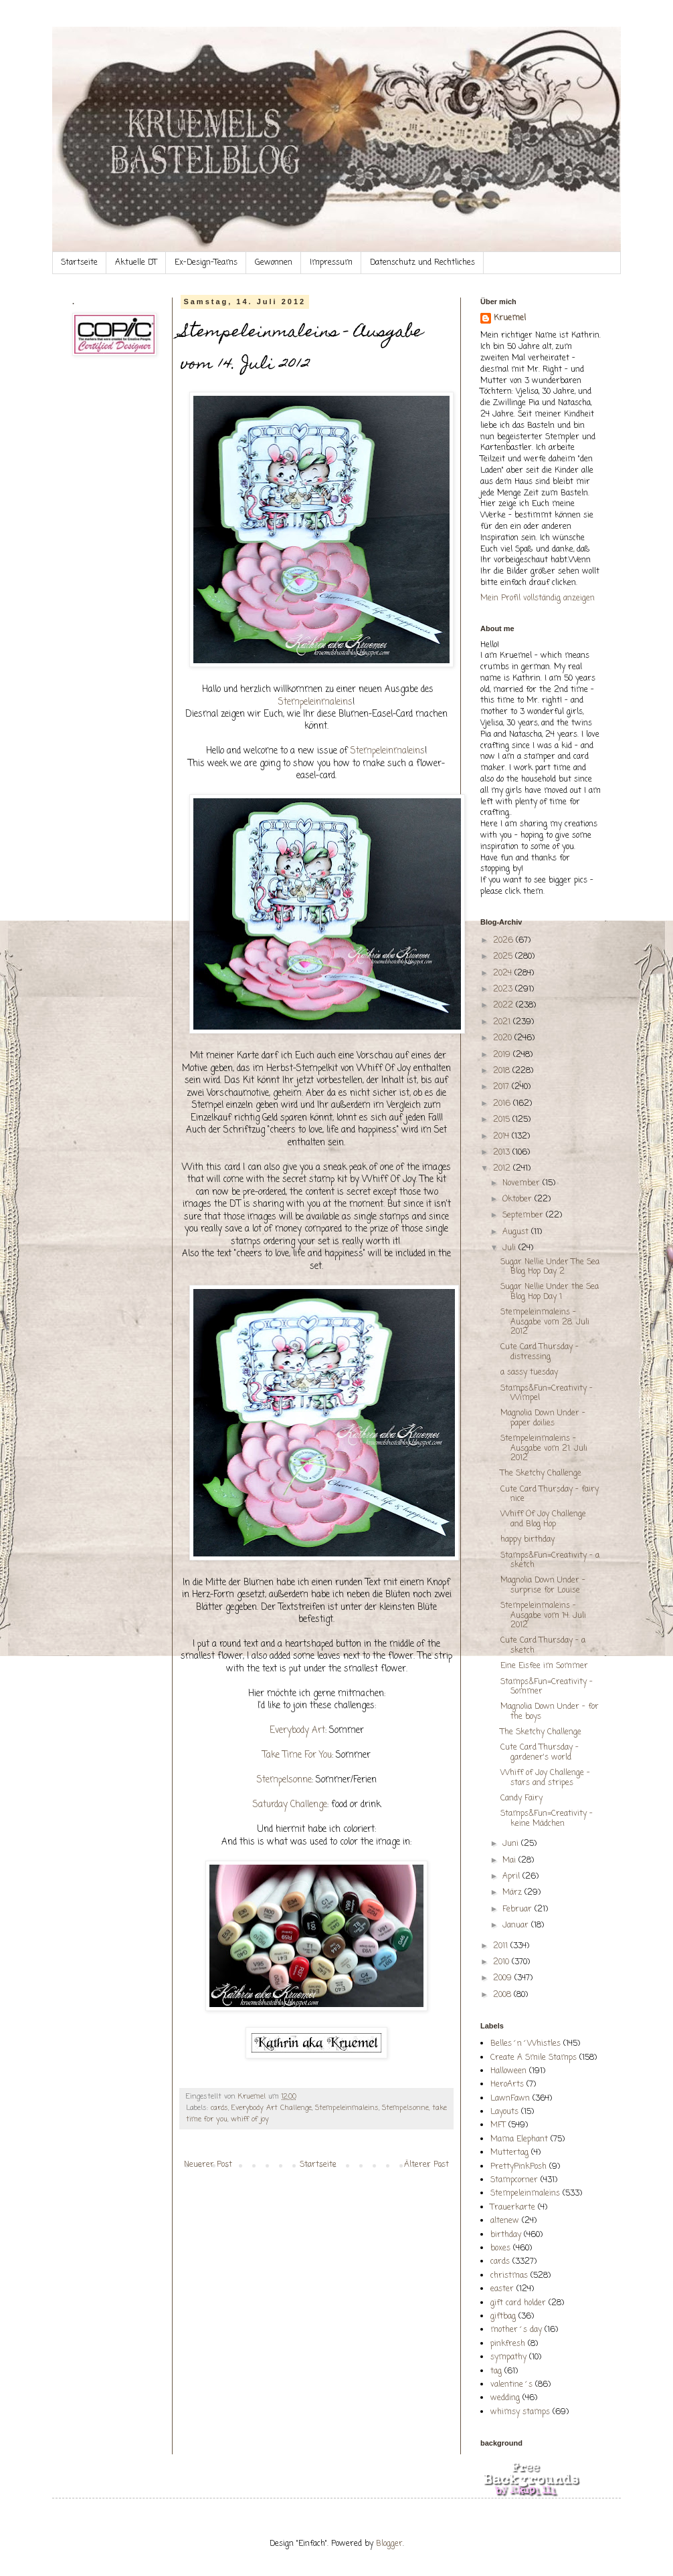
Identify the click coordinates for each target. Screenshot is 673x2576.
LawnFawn (510, 2099)
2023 (504, 989)
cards (219, 2108)
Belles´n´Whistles (525, 2044)
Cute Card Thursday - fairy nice (549, 1494)
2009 (503, 1978)
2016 (503, 1104)
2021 (503, 1022)
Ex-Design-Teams (206, 263)
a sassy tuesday (529, 1373)
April (512, 1877)
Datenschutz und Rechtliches (422, 263)
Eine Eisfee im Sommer (544, 1666)
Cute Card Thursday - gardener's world (539, 1752)
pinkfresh (507, 2344)
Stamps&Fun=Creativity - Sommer (546, 1686)
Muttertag (509, 2153)
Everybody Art (297, 1730)
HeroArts (507, 2085)
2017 (502, 1087)
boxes (500, 2248)
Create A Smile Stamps (533, 2058)
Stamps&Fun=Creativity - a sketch (549, 1560)
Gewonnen (273, 263)
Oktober (518, 1199)
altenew (504, 2221)
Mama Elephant (519, 2139)
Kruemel (510, 318)
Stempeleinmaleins (315, 702)
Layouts (504, 2112)
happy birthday (527, 1540)
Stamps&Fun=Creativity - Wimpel (546, 1393)
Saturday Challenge (290, 1804)
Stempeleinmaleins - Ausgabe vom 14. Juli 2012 (543, 1615)
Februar (518, 1909)
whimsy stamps (520, 2412)
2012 (503, 1169)
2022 (504, 1006)
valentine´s (511, 2385)
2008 (503, 1995)
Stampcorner (514, 2180)
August (516, 1232)
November (522, 1183)
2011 (501, 1946)
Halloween (508, 2071)
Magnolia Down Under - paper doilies (542, 1418)
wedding (505, 2398)
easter (502, 2289)
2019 (503, 1055)
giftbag (503, 2317)
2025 (504, 957)
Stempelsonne (284, 1779)
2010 (502, 1962)
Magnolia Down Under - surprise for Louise (542, 1585)
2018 (502, 1071)
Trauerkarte (512, 2208)
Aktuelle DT (136, 263)
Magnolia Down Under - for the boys (549, 1711)
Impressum (331, 263)
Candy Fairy (521, 1798)
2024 (503, 973)
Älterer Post (426, 2165)
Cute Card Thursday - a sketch (542, 1645)
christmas (509, 2276)
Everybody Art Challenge (271, 2108)
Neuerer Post (208, 2165)
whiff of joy (250, 2119)
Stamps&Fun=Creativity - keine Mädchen (546, 1818)
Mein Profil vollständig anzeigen (537, 598)
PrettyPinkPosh (518, 2167)
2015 (502, 1120)
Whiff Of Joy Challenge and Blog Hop (543, 1519)
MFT (498, 2125)
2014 (502, 1137)
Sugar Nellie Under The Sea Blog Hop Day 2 (549, 1267)
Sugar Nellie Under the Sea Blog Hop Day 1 (549, 1291)
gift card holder (518, 2303)
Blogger (389, 2544)
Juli (510, 1248)
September (524, 1215)
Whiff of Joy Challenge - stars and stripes (545, 1777)
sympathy (508, 2357)
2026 (504, 941)
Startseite (79, 263)
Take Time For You (297, 1755)
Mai (510, 1861)
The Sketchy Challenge (540, 1474)
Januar (516, 1925)
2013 (502, 1153)
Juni (511, 1844)
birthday (505, 2235)
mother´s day (516, 2330)
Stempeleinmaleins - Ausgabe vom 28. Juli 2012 (544, 1322)
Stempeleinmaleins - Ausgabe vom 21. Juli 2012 (543, 1448)
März (513, 1893)
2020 (503, 1038)
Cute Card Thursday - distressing (539, 1352)
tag (496, 2371)
